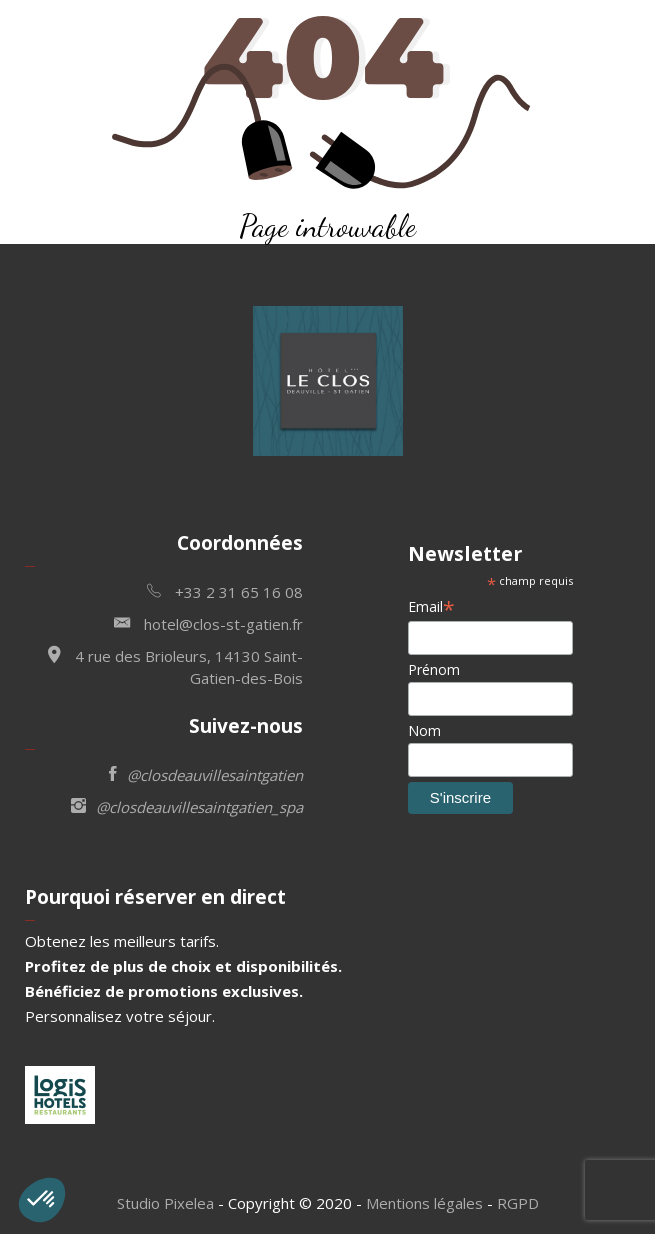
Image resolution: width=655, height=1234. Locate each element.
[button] (42, 1200)
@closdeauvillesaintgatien (206, 773)
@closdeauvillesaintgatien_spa (187, 805)
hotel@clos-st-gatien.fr (208, 622)
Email (431, 606)
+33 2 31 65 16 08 (225, 590)
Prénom (434, 669)
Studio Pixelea (165, 1203)
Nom (424, 730)
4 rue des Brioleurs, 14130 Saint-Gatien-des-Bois (175, 664)
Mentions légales (424, 1203)
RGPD (518, 1203)
